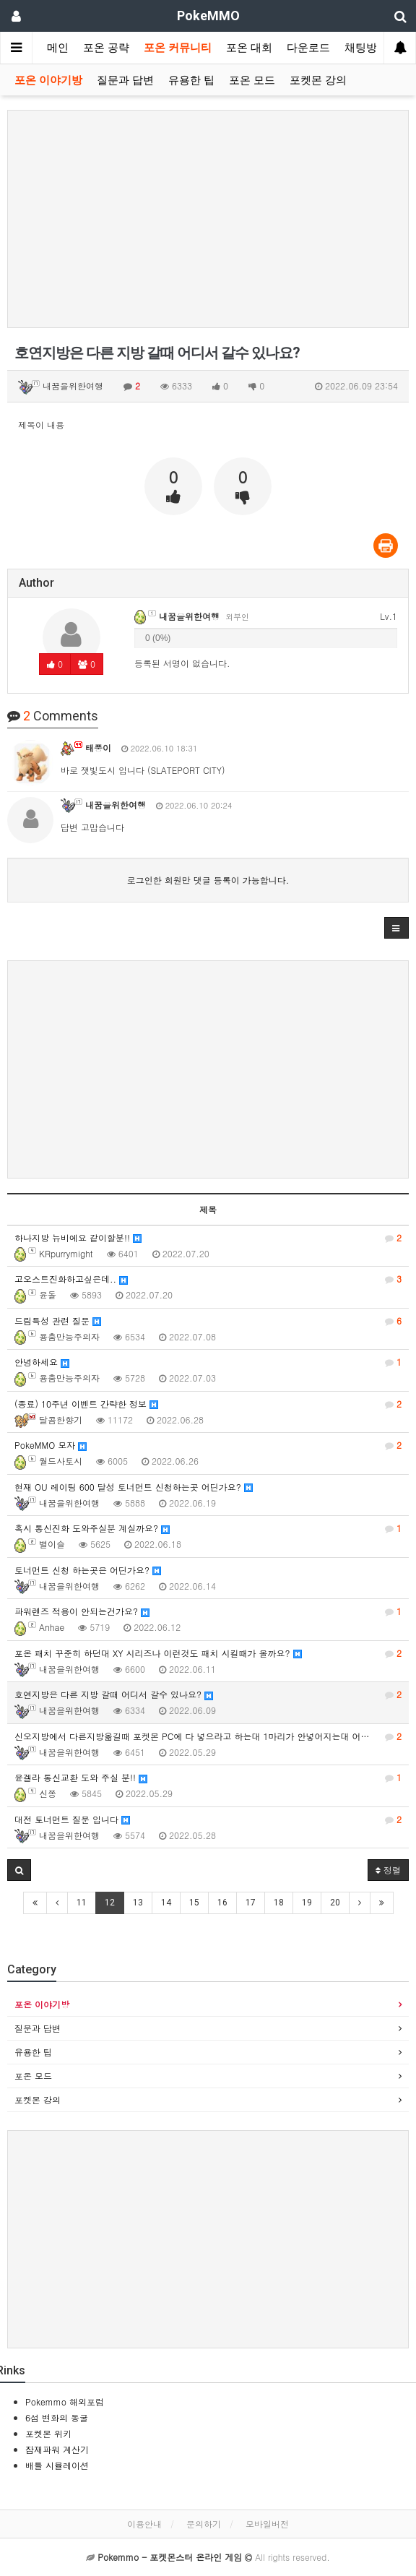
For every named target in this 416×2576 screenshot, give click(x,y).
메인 (58, 47)
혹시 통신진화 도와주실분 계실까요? (208, 1528)
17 (251, 1902)
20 (335, 1902)
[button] (396, 928)
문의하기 (203, 2523)
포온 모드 (252, 80)
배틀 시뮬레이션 (57, 2465)
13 (138, 1902)
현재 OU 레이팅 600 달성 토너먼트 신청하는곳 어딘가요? (133, 1487)
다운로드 (308, 47)
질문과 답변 (125, 80)
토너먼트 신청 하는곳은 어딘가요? (87, 1570)
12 (110, 1902)
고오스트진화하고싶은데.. (208, 1279)
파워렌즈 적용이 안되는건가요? (208, 1611)
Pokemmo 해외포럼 (64, 2401)
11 (82, 1902)
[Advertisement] (208, 219)
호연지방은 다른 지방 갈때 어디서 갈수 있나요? (208, 1694)
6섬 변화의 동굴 (56, 2417)
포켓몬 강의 (318, 80)
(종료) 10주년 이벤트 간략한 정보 (208, 1404)
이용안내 (144, 2523)
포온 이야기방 (48, 80)
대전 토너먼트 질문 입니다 (208, 1819)
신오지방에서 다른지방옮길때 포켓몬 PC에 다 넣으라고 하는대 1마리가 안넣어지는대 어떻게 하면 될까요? (211, 1736)
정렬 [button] (388, 1870)
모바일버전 (267, 2523)
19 (307, 1902)
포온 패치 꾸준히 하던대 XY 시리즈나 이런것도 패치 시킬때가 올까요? (208, 1653)
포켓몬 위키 (48, 2433)
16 (222, 1902)
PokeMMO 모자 (208, 1445)
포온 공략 (106, 47)
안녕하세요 (208, 1362)
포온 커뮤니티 (178, 47)
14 (166, 1902)
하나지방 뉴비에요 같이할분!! (208, 1238)
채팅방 (360, 47)
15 (194, 1902)
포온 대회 (249, 47)
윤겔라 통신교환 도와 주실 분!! (208, 1777)
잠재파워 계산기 (57, 2449)
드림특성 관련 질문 (208, 1321)
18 (279, 1902)
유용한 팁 (191, 80)
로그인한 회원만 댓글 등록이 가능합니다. (208, 880)
